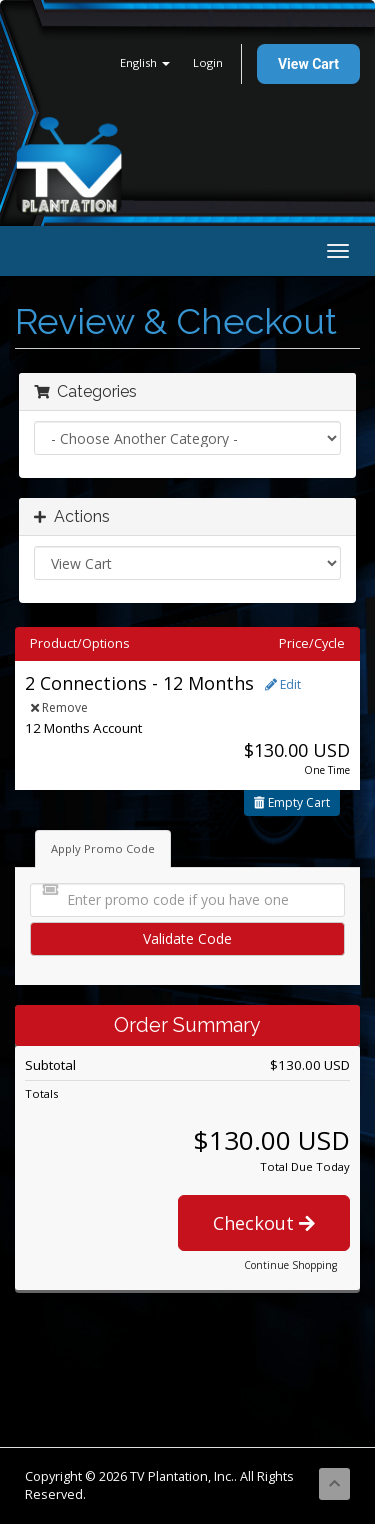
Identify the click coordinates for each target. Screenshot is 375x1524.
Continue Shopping (290, 1265)
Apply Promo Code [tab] (103, 848)
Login (208, 62)
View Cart (308, 64)
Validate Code (187, 938)
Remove (59, 707)
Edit (283, 684)
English (145, 62)
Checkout (264, 1223)
